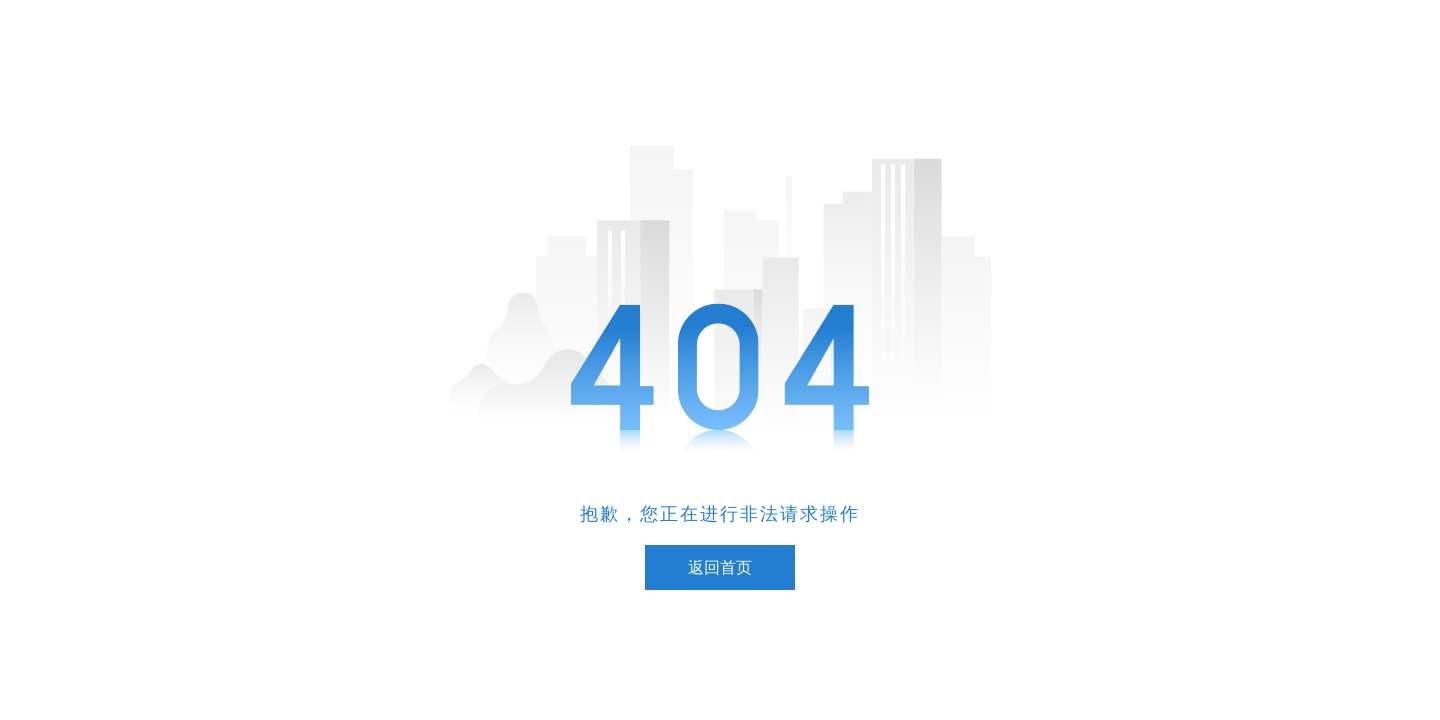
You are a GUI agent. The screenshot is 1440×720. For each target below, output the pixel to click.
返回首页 (720, 567)
